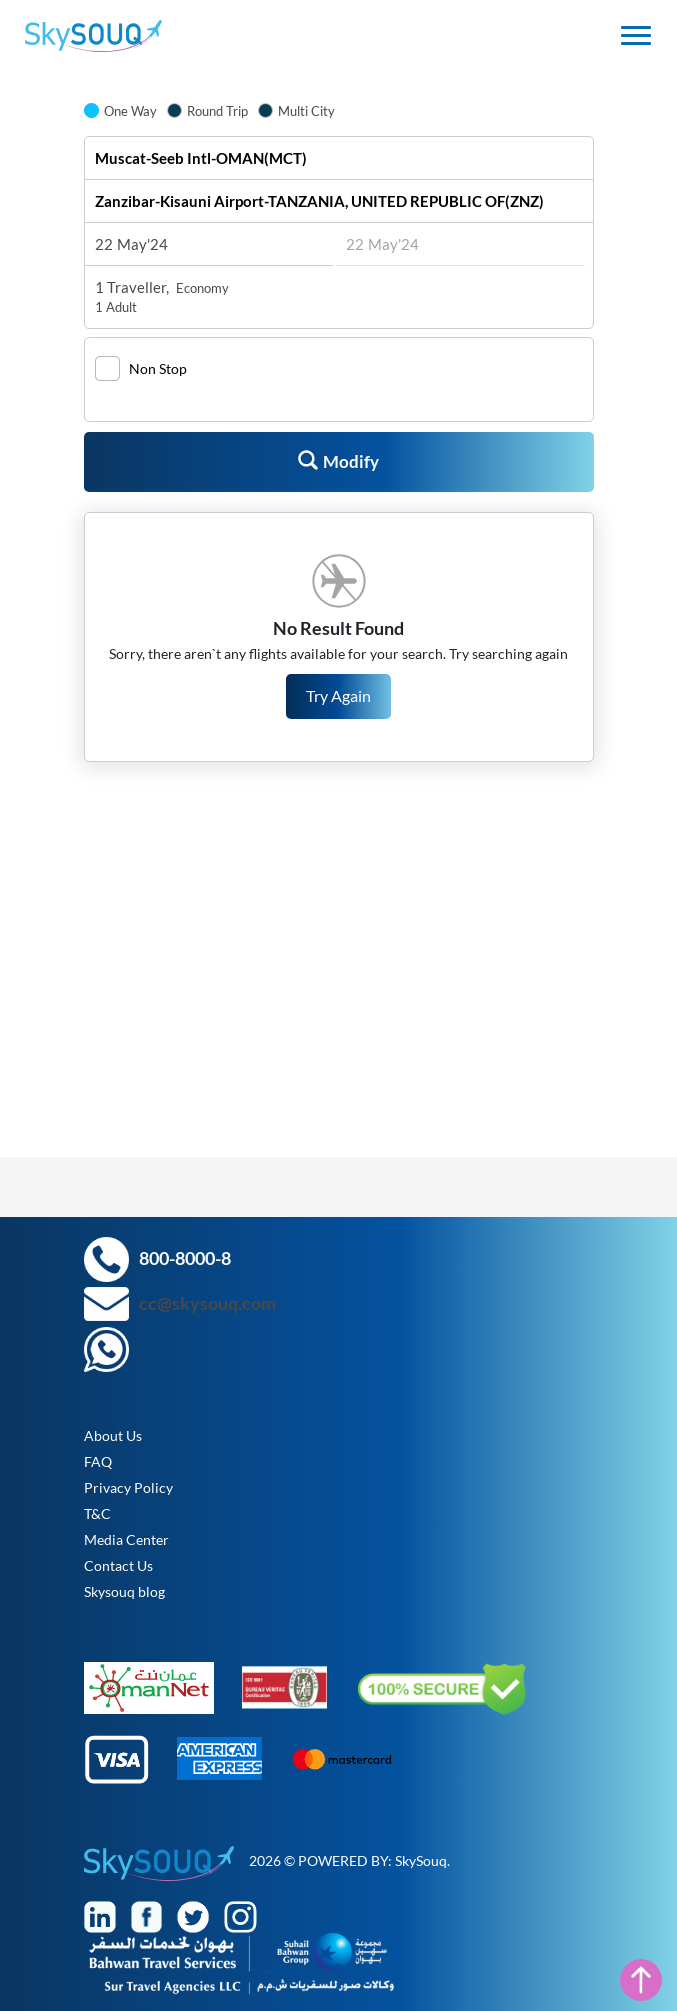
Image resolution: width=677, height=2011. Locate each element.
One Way (130, 111)
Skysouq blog (124, 1591)
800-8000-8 (185, 1258)
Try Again (338, 695)
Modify (338, 461)
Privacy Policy (128, 1487)
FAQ (98, 1461)
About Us (113, 1435)
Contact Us (118, 1565)
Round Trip (217, 111)
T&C (97, 1513)
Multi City (306, 111)
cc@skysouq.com (207, 1303)
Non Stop (158, 368)
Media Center (126, 1539)
